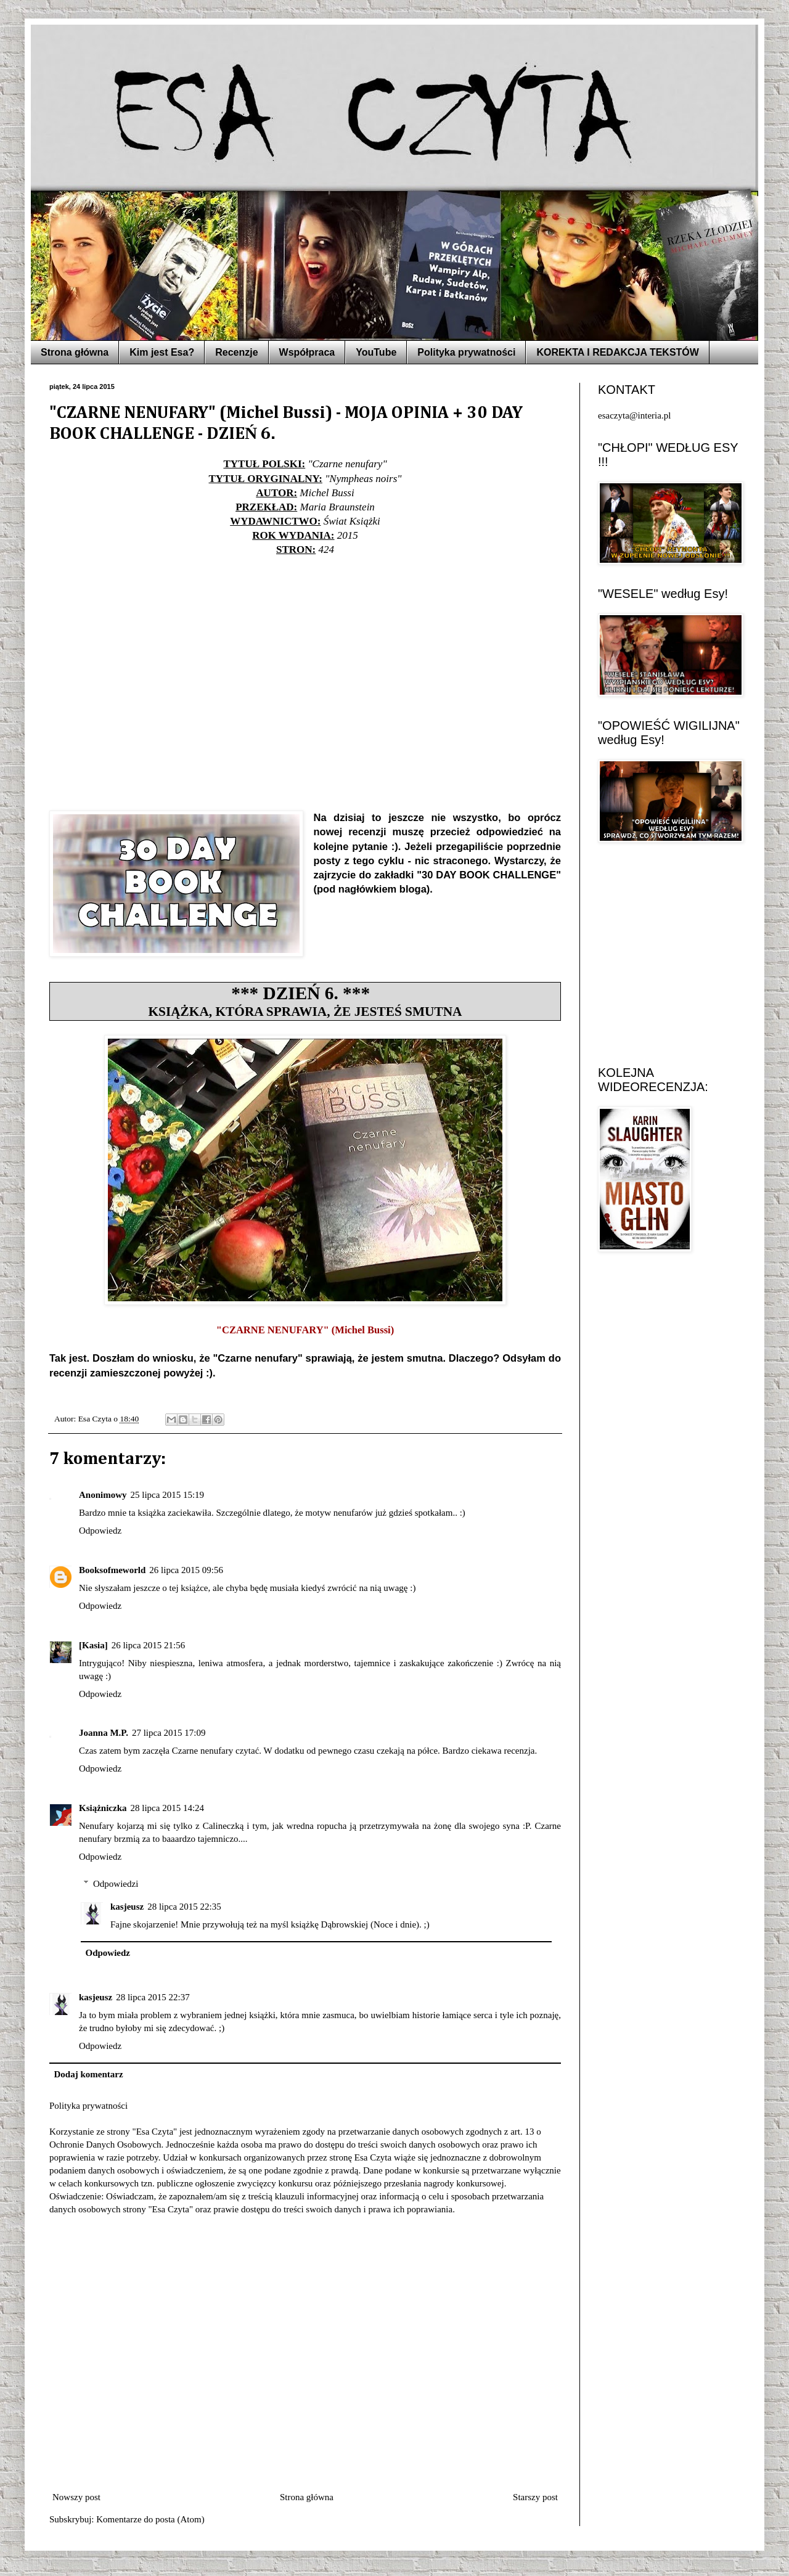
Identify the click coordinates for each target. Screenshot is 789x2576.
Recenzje (236, 352)
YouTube (376, 352)
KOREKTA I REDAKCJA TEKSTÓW (617, 352)
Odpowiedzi (115, 1884)
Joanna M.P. (103, 1733)
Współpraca (307, 352)
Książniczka (103, 1808)
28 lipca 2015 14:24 (168, 1808)
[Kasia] (93, 1645)
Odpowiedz (100, 1530)
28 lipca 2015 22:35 (184, 1907)
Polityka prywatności (466, 352)
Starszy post (535, 2497)
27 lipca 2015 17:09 (169, 1733)
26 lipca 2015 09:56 (186, 1570)
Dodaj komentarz (88, 2074)
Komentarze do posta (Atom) (150, 2519)
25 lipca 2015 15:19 (168, 1495)
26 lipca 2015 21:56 (149, 1645)
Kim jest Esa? (161, 352)
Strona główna (74, 352)
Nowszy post (76, 2497)
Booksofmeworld (112, 1570)
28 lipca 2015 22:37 (153, 1997)
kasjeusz (127, 1907)
